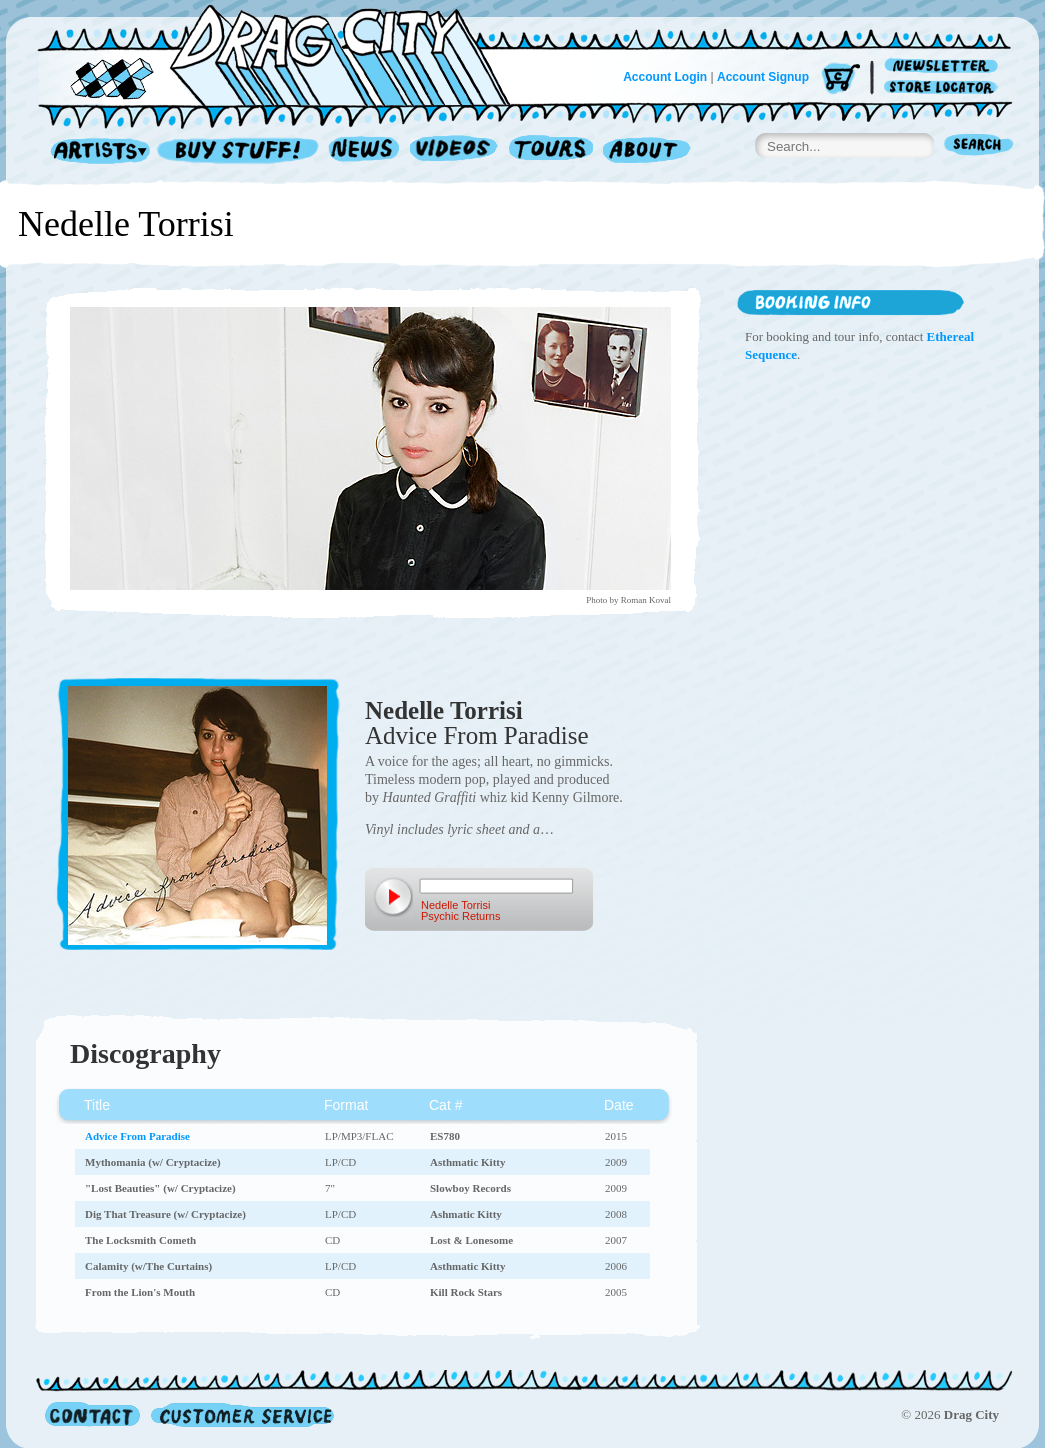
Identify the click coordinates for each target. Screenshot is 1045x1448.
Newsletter (944, 66)
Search (979, 146)
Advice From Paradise (477, 735)
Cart (841, 79)
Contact (92, 1414)
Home (286, 54)
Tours (551, 151)
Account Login (665, 77)
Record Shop (240, 151)
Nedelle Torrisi (444, 710)
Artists (95, 151)
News (365, 151)
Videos (454, 151)
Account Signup (763, 77)
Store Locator (944, 87)
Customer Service (241, 1414)
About (646, 151)
